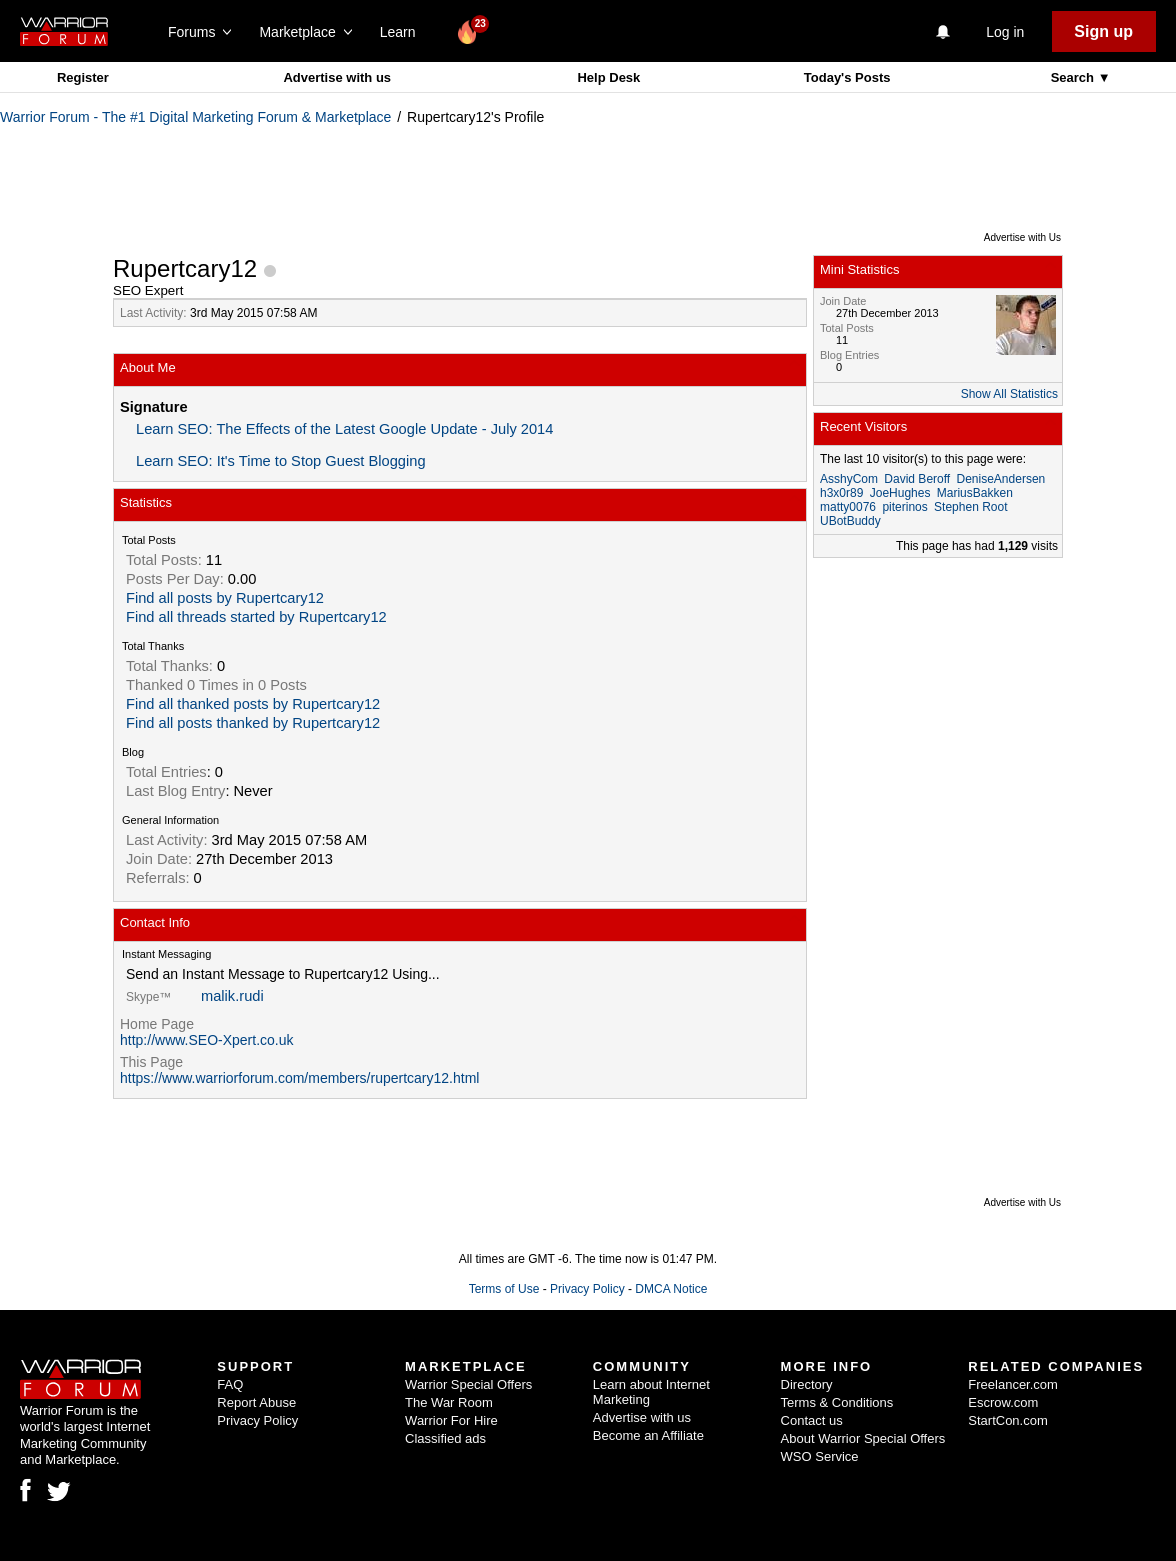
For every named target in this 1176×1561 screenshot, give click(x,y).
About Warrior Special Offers (863, 1438)
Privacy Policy (587, 1289)
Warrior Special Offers (468, 1384)
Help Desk (608, 77)
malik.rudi (232, 996)
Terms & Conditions (837, 1402)
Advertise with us (337, 77)
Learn (403, 32)
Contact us (812, 1420)
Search (1074, 77)
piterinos (904, 507)
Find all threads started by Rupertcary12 (256, 617)
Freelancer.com (1013, 1384)
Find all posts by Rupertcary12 (225, 598)
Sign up (1103, 31)
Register (83, 77)
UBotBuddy (850, 521)
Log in (1005, 32)
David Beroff (917, 479)
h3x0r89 (841, 493)
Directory (807, 1384)
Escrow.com (1003, 1402)
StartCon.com (1007, 1420)
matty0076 (848, 507)
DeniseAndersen (1001, 479)
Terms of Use (504, 1289)
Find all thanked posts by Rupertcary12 (253, 704)
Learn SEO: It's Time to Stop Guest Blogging (281, 461)
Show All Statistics (1009, 394)
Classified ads (445, 1438)
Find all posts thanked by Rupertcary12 (253, 723)
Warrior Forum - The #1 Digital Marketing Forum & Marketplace (195, 117)
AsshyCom (849, 479)
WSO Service (820, 1456)
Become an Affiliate (648, 1435)
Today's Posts (847, 77)
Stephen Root (970, 507)
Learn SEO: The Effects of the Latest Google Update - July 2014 (344, 429)
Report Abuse (256, 1402)
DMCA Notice (671, 1289)
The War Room (449, 1402)
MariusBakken (975, 493)
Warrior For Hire (451, 1420)
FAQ (230, 1384)
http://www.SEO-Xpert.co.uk (207, 1040)
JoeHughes (900, 493)
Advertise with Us (1022, 237)
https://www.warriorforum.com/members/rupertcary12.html (299, 1078)
